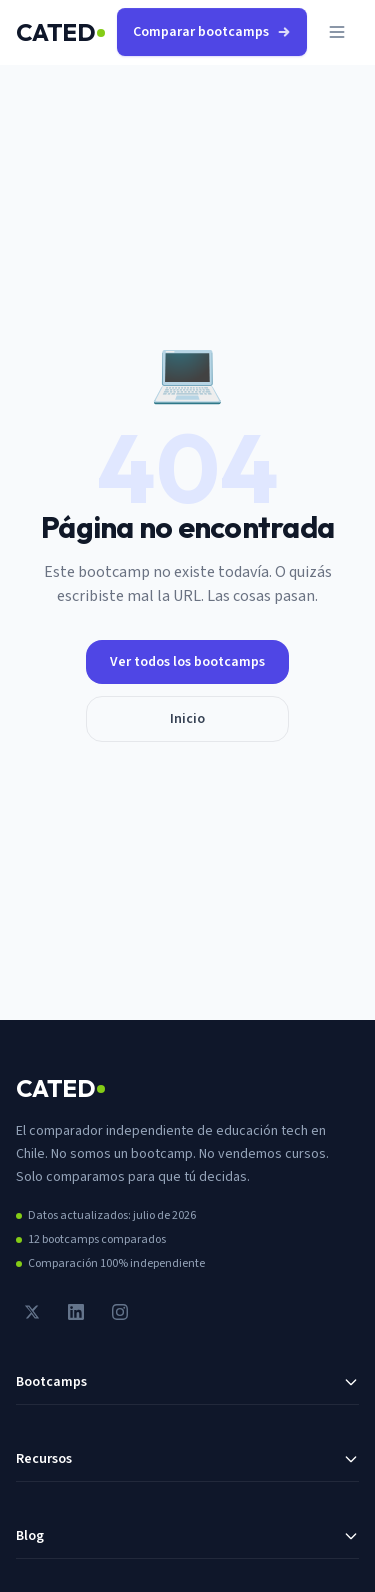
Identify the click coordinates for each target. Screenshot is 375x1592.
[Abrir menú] (337, 32)
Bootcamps (187, 1382)
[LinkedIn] (76, 1312)
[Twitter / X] (32, 1312)
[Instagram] (120, 1312)
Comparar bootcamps (212, 32)
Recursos (187, 1459)
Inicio (187, 719)
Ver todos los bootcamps (187, 662)
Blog (187, 1536)
